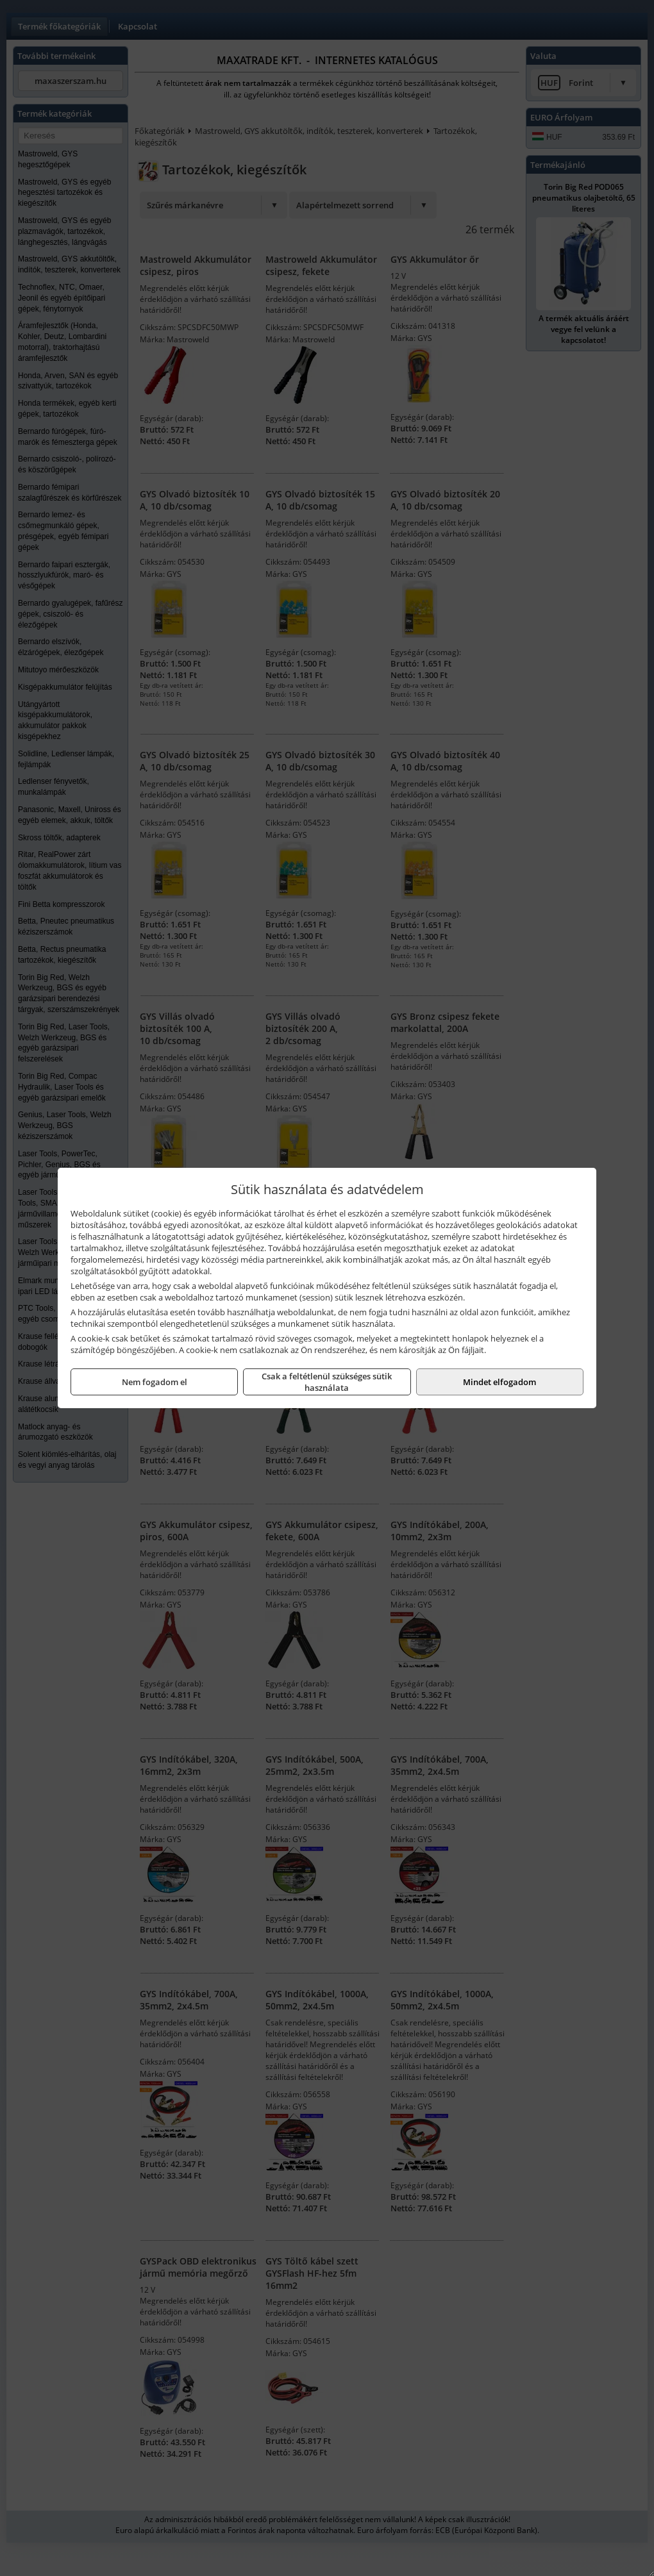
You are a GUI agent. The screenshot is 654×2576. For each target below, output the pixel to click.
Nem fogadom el (154, 1382)
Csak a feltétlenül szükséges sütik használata (327, 1381)
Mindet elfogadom (499, 1382)
